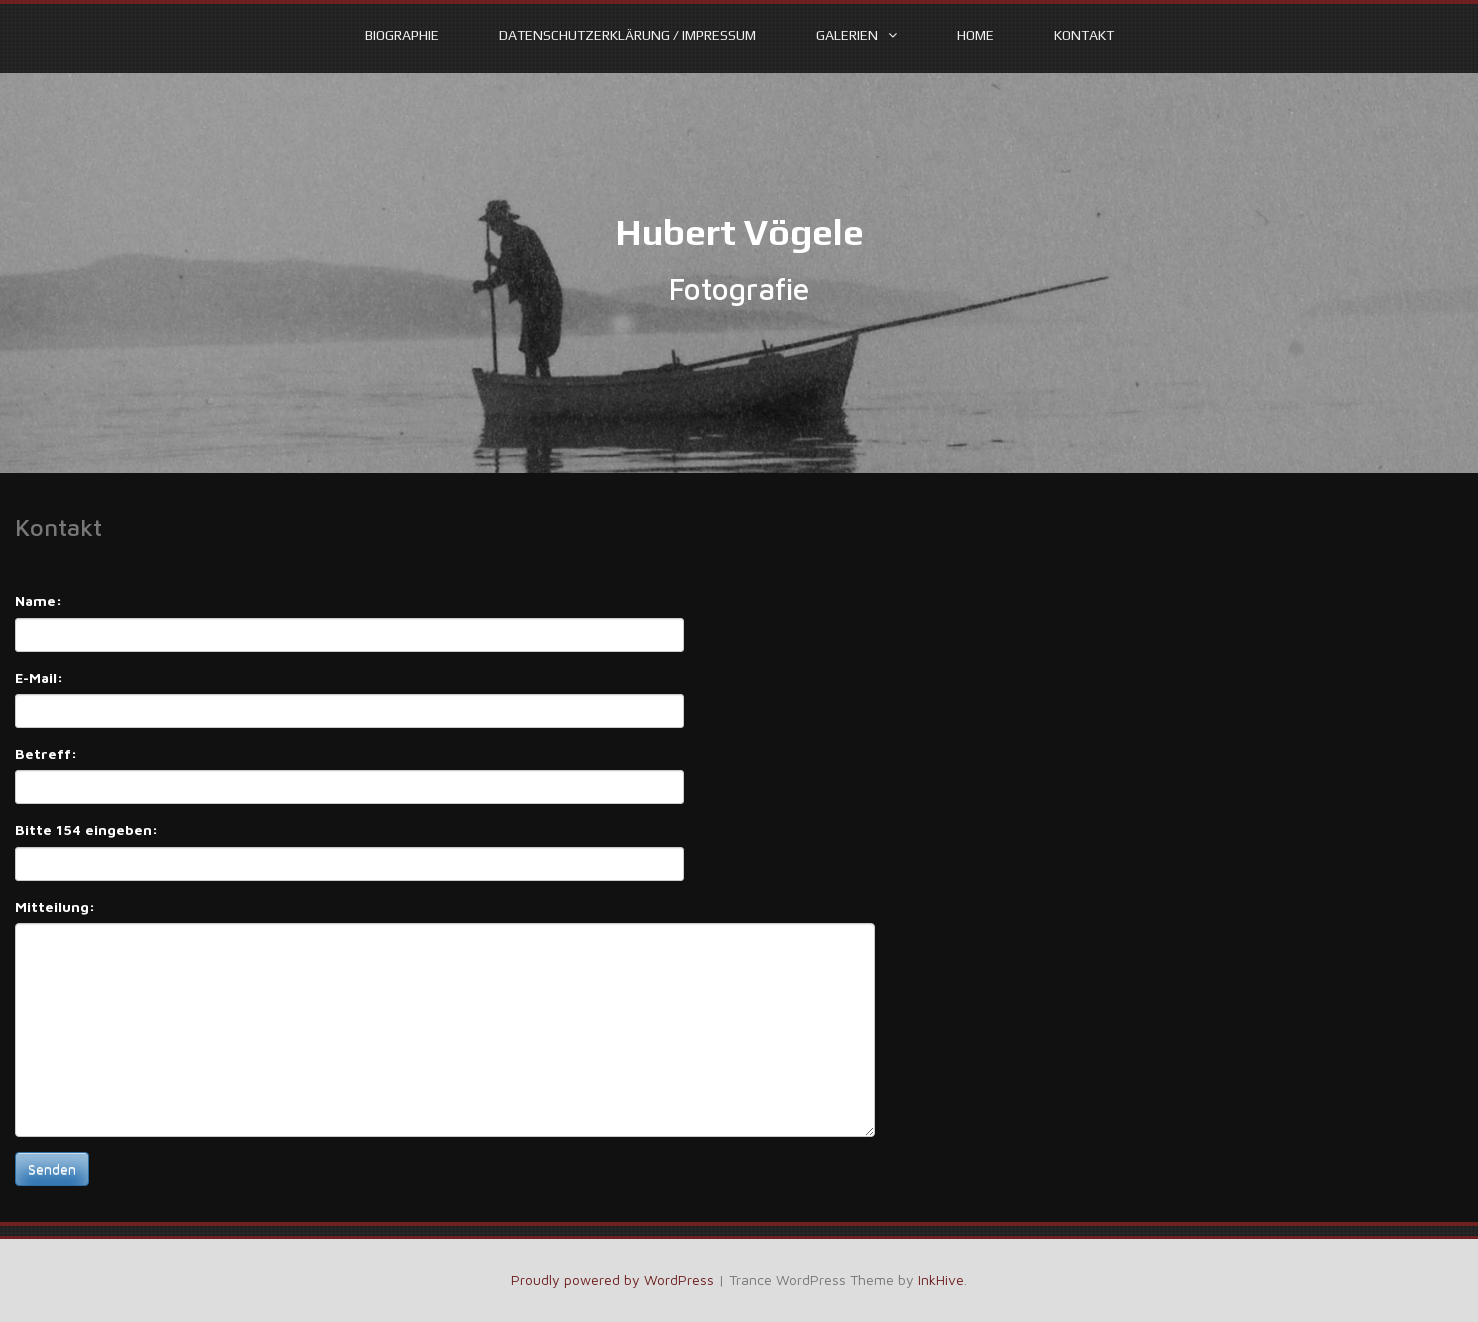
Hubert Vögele (739, 232)
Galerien (847, 35)
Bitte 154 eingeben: (86, 829)
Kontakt (1084, 35)
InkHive (941, 1279)
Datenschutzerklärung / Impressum (627, 35)
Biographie (402, 35)
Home (975, 35)
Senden (52, 1168)
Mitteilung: (55, 906)
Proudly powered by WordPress (612, 1279)
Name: (38, 600)
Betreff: (46, 753)
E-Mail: (39, 677)
